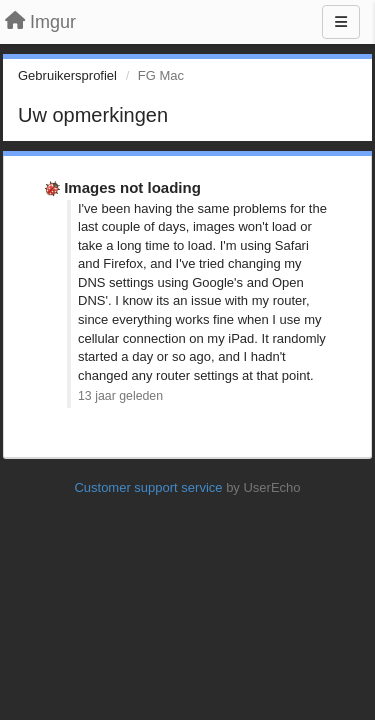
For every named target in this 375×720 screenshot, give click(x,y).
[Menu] (341, 22)
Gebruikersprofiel (67, 75)
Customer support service (148, 487)
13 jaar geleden (120, 396)
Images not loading (132, 187)
